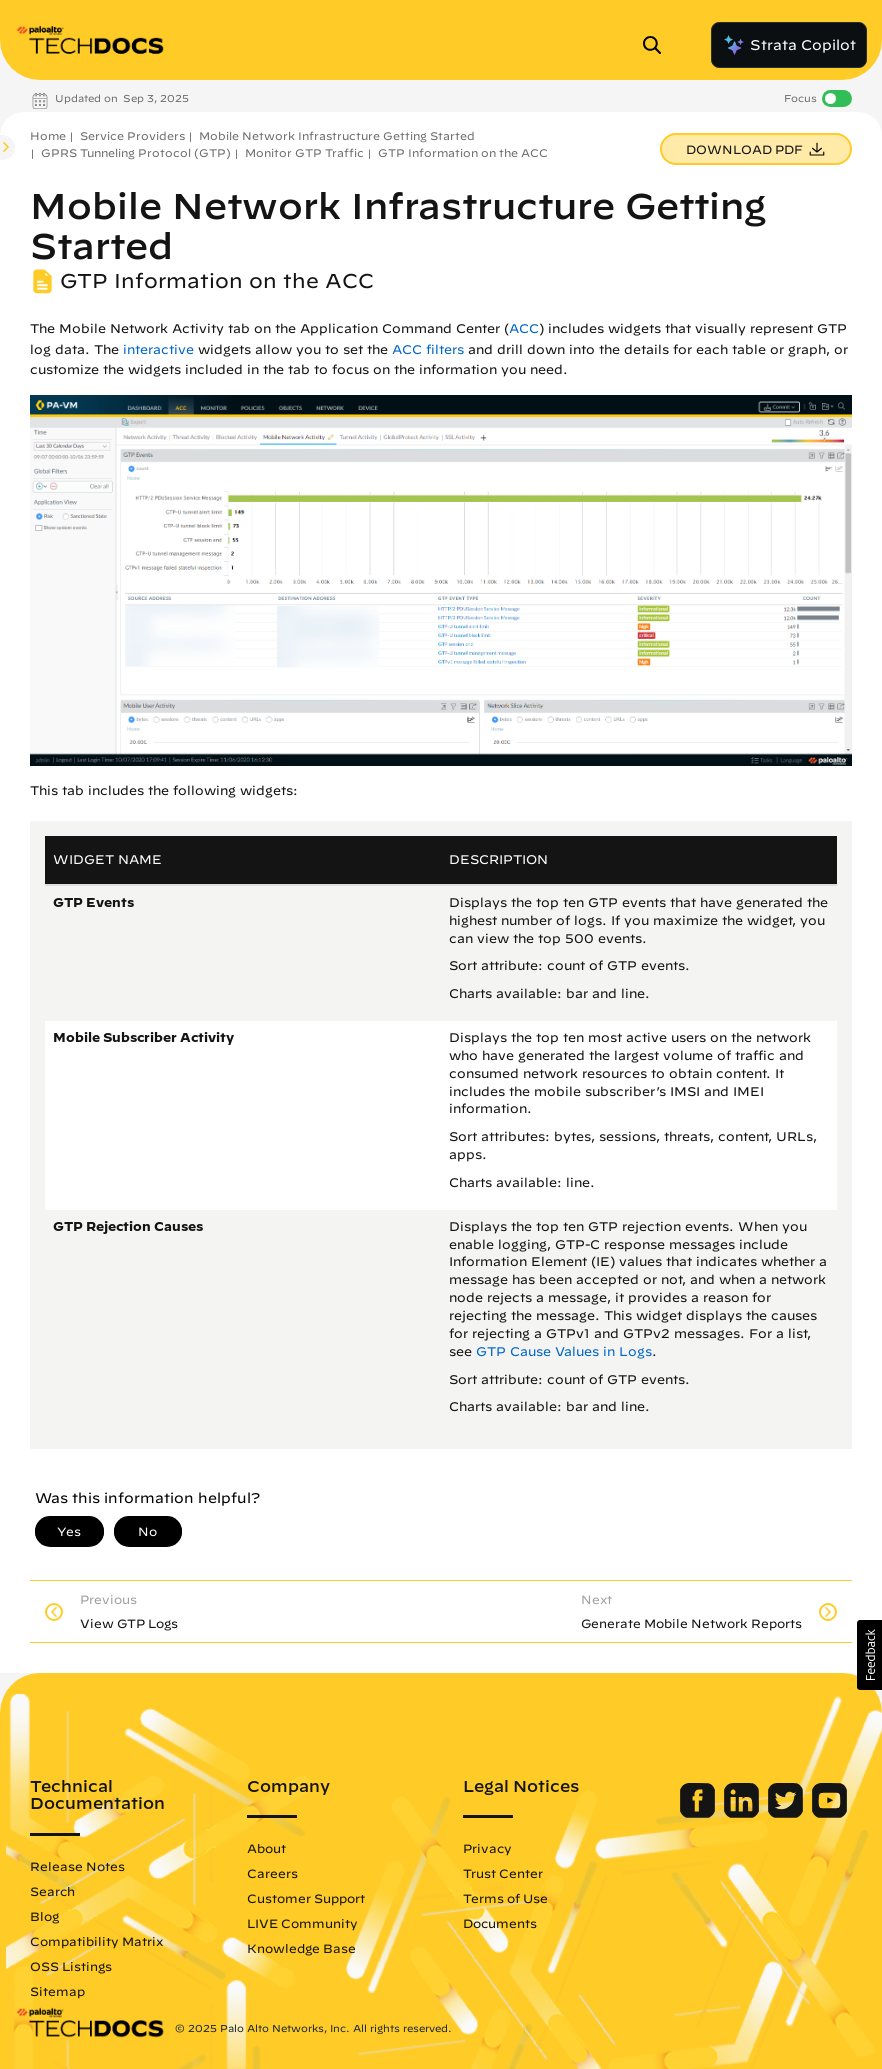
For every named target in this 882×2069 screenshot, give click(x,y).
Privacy (487, 1848)
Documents (500, 1923)
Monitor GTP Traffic (304, 152)
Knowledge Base (301, 1948)
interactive (158, 349)
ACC (524, 328)
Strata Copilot (789, 45)
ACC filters (428, 349)
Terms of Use (505, 1898)
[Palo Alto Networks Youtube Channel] (829, 1813)
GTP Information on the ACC (463, 152)
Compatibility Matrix (96, 1941)
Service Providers (132, 135)
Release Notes (77, 1866)
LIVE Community (302, 1923)
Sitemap (57, 1991)
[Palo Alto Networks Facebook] (699, 1813)
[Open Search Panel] (658, 45)
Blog (44, 1916)
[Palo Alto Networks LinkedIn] (743, 1813)
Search (52, 1891)
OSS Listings (71, 1966)
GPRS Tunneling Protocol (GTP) (136, 152)
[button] (869, 1655)
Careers (272, 1873)
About (266, 1848)
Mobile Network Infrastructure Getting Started (337, 135)
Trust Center (503, 1873)
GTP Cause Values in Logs (564, 1351)
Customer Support (306, 1898)
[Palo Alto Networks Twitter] (787, 1813)
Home (48, 135)
